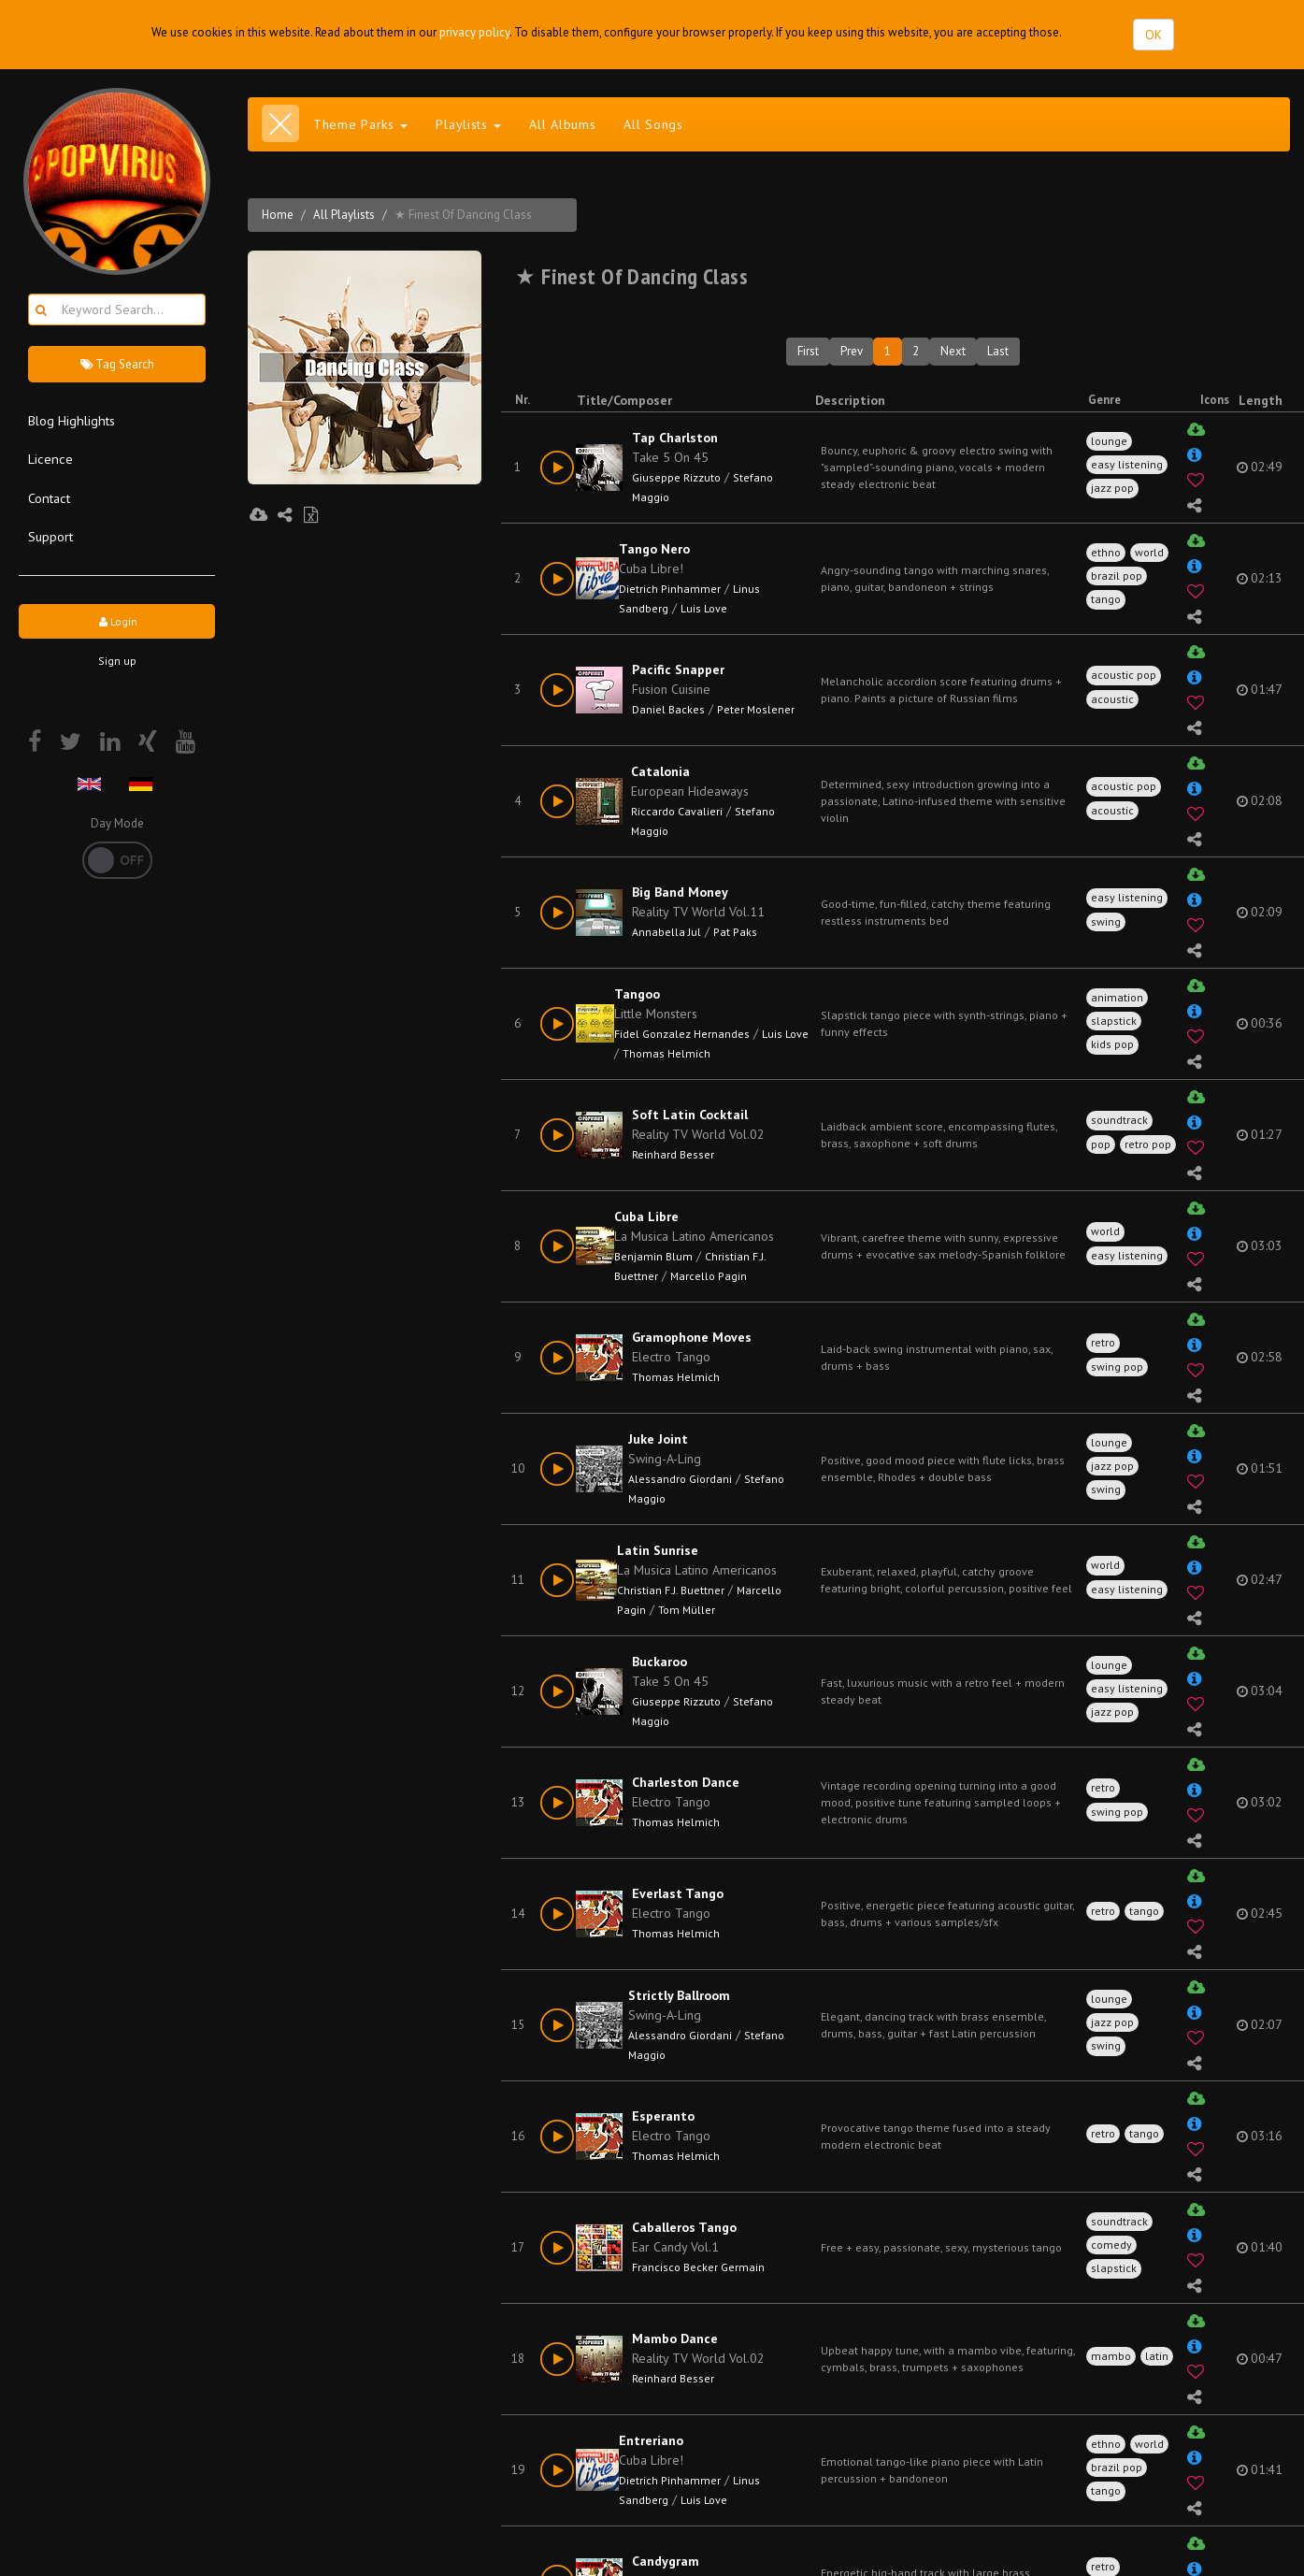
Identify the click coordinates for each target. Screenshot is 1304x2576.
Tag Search (116, 364)
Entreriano (651, 2440)
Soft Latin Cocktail (690, 1114)
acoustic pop (1123, 675)
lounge (1109, 441)
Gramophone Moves (692, 1337)
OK (1153, 34)
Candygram (665, 2561)
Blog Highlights (71, 420)
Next (953, 351)
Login (116, 621)
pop (1101, 1144)
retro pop (1148, 1144)
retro (1103, 1342)
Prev (851, 351)
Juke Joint (658, 1439)
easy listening (1127, 464)
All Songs (652, 124)
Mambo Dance (675, 2338)
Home (278, 215)
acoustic (1112, 699)
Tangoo (637, 994)
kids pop (1112, 1044)
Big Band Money (680, 892)
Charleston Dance (685, 1782)
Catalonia (660, 771)
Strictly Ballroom (679, 1995)
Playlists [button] (468, 124)
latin (1156, 2356)
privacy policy (474, 32)
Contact (49, 498)
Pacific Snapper (678, 669)
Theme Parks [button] (360, 124)
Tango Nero (654, 548)
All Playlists (344, 215)
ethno (1106, 552)
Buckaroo (659, 1661)
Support (50, 536)
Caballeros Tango (684, 2227)
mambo (1111, 2356)
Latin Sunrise (657, 1550)
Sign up (117, 661)
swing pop (1117, 1367)
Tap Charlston (675, 437)
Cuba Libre (646, 1216)
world (1149, 552)
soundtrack (1119, 1120)
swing (1106, 921)
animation (1117, 997)
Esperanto (663, 2116)
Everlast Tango (678, 1893)
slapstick (1114, 1021)
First (808, 351)
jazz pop (1112, 488)
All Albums (562, 124)
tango (1106, 599)
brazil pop (1116, 575)
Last (998, 351)
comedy (1111, 2245)
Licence (50, 459)
